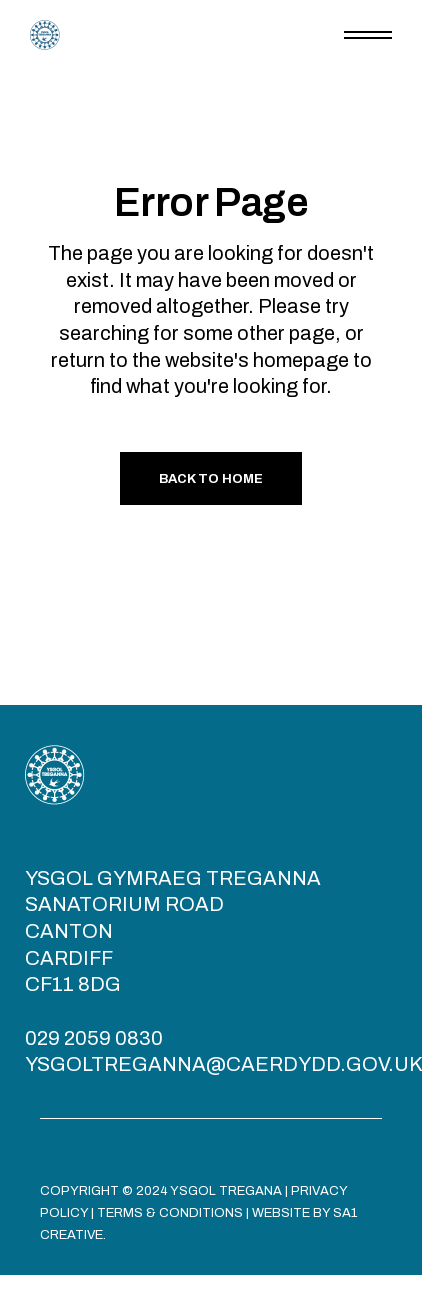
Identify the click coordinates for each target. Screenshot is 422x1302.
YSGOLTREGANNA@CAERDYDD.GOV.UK (223, 1064)
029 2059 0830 (94, 1038)
